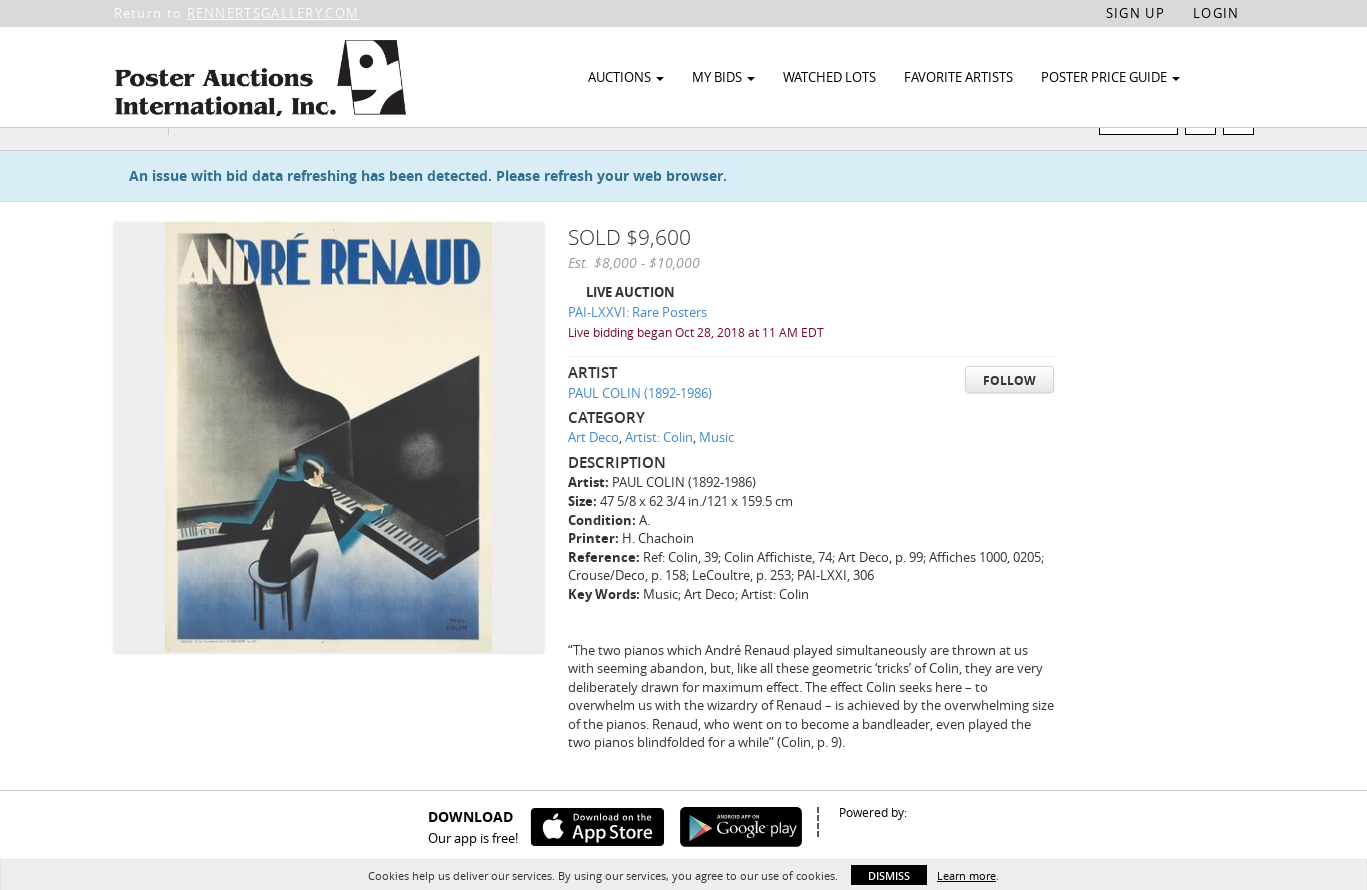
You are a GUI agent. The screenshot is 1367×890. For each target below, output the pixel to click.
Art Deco (593, 476)
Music (716, 476)
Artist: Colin (659, 476)
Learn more (966, 875)
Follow (1009, 418)
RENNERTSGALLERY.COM (273, 13)
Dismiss (889, 875)
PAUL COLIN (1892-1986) (640, 431)
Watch (1146, 158)
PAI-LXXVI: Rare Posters (637, 351)
